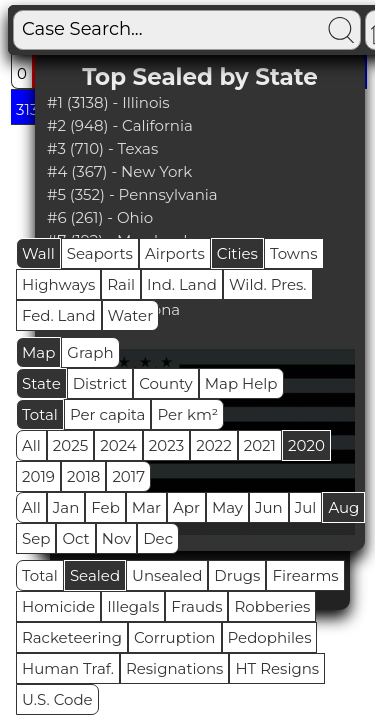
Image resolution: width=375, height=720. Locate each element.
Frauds (196, 606)
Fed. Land (59, 315)
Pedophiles (270, 637)
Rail (121, 284)
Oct (75, 538)
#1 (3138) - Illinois (108, 102)
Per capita (108, 414)
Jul (306, 507)
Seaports (100, 253)
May (227, 507)
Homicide (58, 606)
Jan (66, 507)
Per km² (187, 414)
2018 (83, 476)
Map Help (241, 383)
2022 (213, 445)
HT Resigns (277, 668)
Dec (158, 538)
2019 (38, 476)
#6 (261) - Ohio (100, 217)
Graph (90, 352)
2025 (70, 445)
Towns (294, 253)
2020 (306, 445)
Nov (117, 538)
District (100, 383)
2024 (118, 445)
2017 (128, 476)
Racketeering (72, 637)
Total (40, 414)
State (41, 383)
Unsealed (167, 575)
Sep (36, 538)
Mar (146, 507)
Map (38, 352)
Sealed (95, 575)
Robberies (272, 606)
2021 (260, 445)
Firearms (305, 575)
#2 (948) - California (120, 125)
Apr (186, 507)
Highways (58, 284)
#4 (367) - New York (119, 171)
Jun (269, 507)
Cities (237, 253)
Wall (38, 253)
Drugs (237, 575)
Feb (105, 507)
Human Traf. (68, 668)
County (166, 383)
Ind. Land (182, 284)
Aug (343, 507)
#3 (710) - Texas (102, 148)
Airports (175, 253)
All (31, 445)
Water (131, 315)
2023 (166, 445)
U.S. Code (57, 699)
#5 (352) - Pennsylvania (132, 194)
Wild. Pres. (268, 284)
